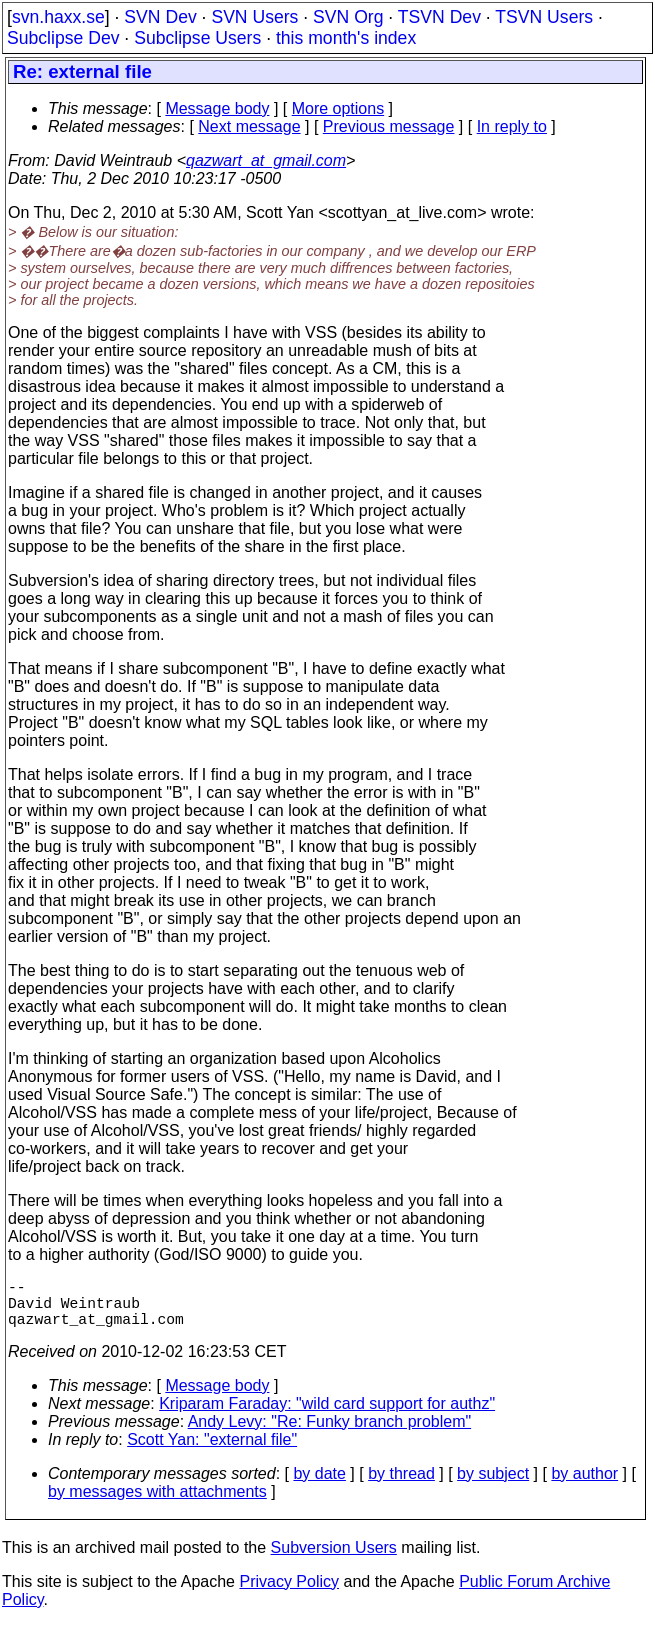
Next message (249, 126)
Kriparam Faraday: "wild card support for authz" (327, 1415)
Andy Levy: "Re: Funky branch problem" (330, 1433)
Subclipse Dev (63, 38)
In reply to (512, 126)
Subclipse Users (197, 38)
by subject (493, 1485)
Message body (217, 108)
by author (584, 1485)
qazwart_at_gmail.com (266, 160)
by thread (401, 1485)
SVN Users (254, 17)
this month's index (346, 38)
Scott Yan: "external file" (212, 1451)
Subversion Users (334, 1559)
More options (338, 108)
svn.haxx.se (58, 17)
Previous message (389, 126)
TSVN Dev (439, 17)
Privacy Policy (289, 1593)
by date (319, 1485)
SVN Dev (160, 17)
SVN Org (348, 17)
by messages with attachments (157, 1503)
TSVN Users (544, 17)
